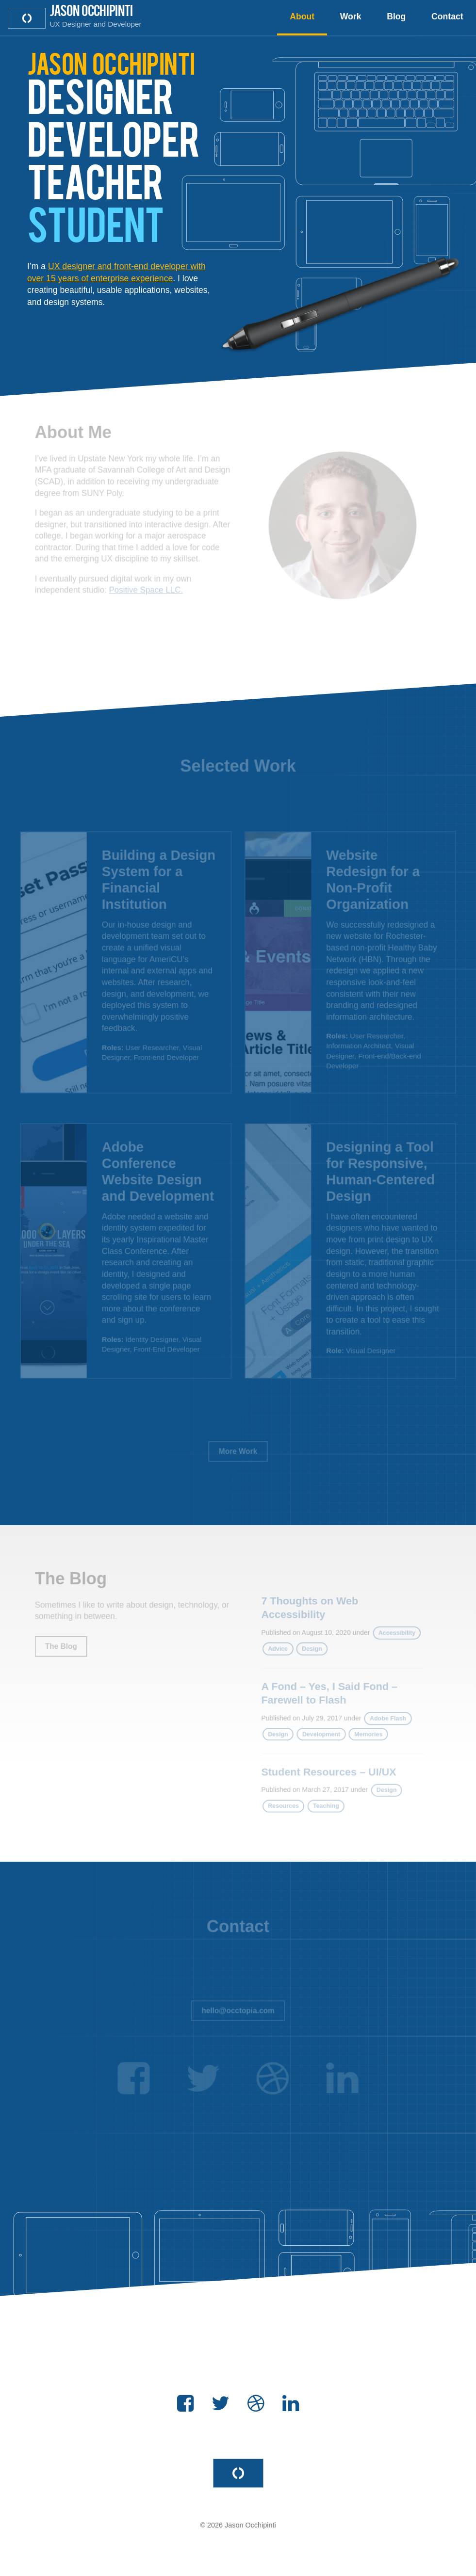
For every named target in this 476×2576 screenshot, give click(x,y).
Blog (396, 16)
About (302, 16)
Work (350, 16)
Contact (447, 16)
